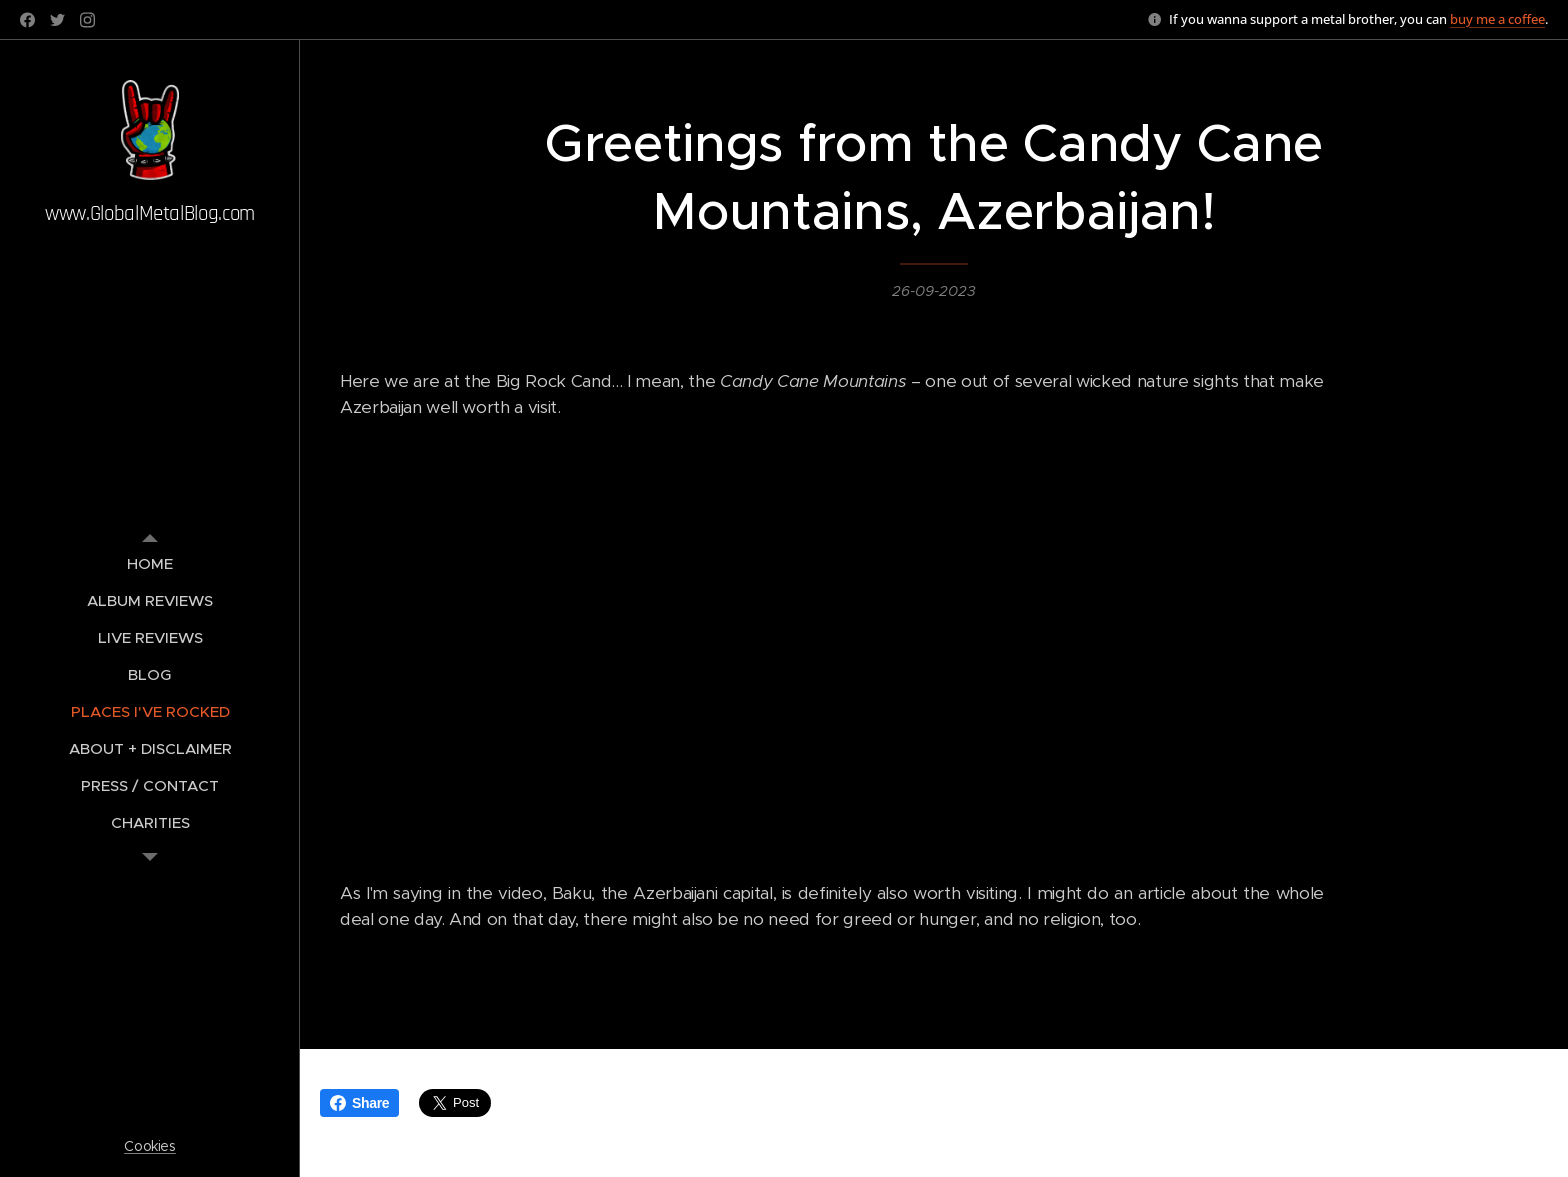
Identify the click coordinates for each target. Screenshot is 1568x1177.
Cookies (150, 1146)
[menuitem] (150, 563)
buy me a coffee (1497, 19)
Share (359, 1103)
